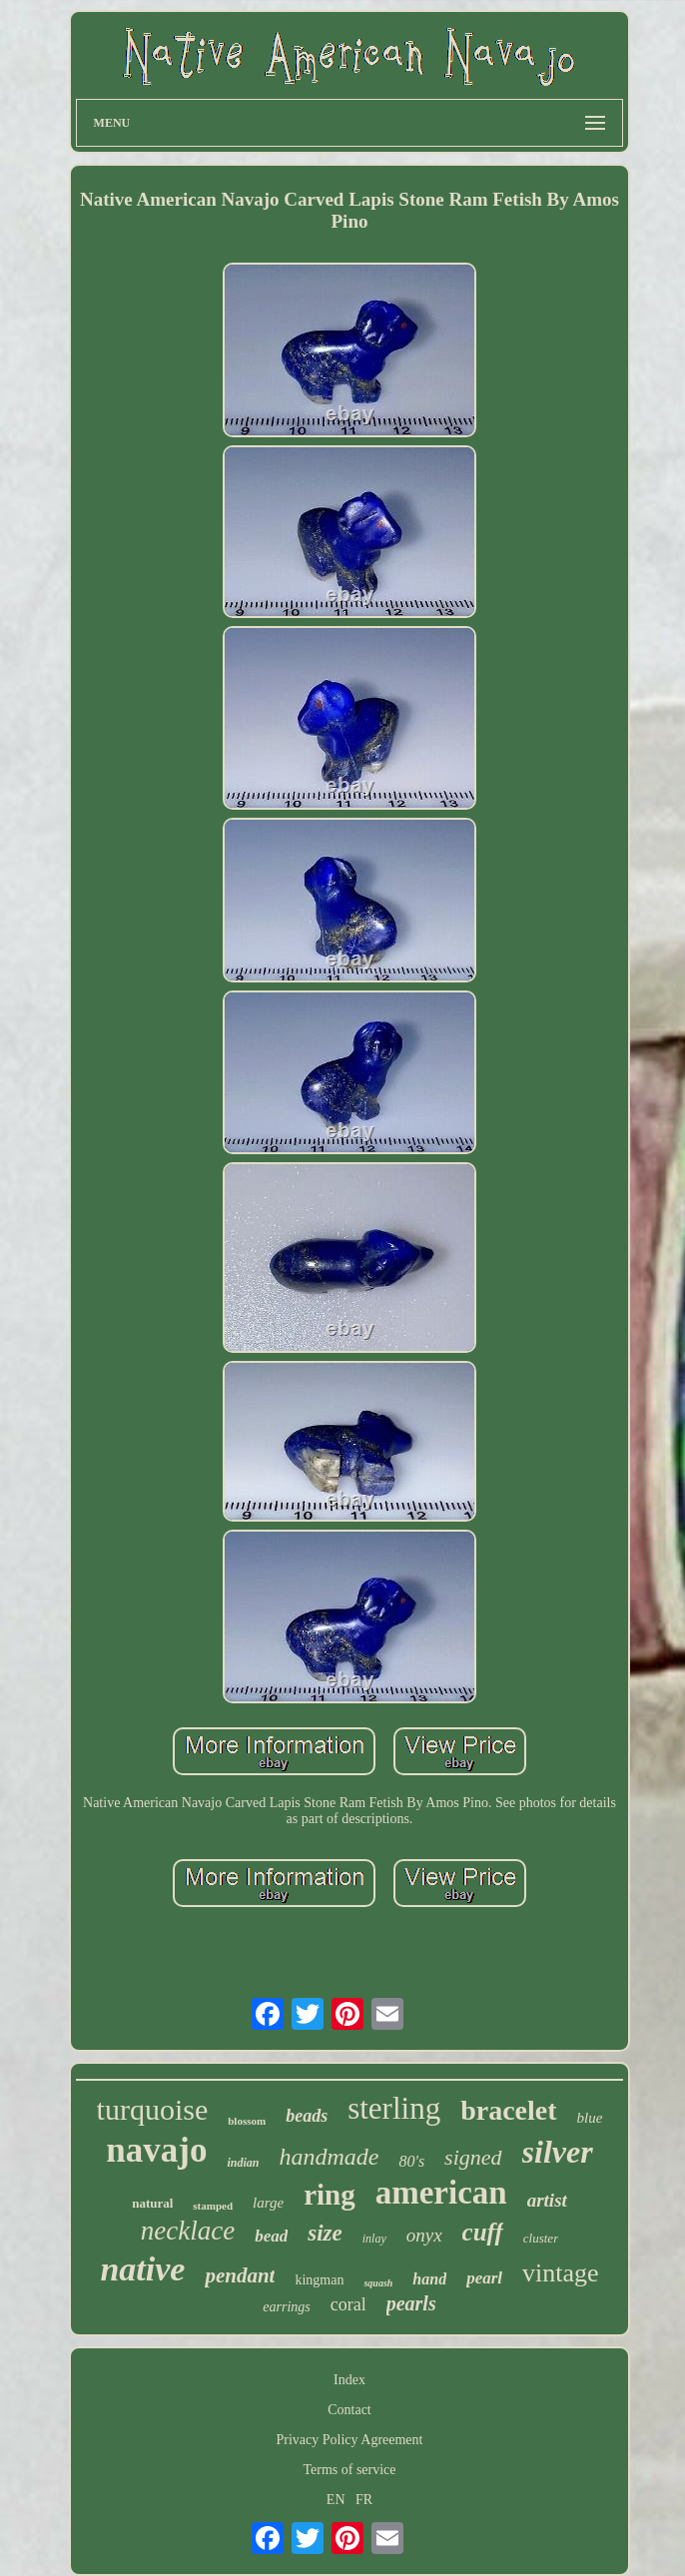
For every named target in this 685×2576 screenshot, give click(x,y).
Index (349, 2379)
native (142, 2269)
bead (271, 2236)
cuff (482, 2232)
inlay (374, 2239)
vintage (560, 2272)
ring (329, 2195)
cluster (540, 2238)
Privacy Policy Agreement (350, 2439)
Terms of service (349, 2469)
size (325, 2233)
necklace (188, 2231)
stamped (213, 2206)
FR (363, 2499)
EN (336, 2499)
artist (547, 2200)
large (268, 2203)
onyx (424, 2235)
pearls (411, 2303)
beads (307, 2116)
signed (472, 2157)
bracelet (508, 2110)
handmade (328, 2157)
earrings (286, 2306)
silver (557, 2152)
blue (590, 2118)
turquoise (153, 2109)
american (441, 2193)
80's (411, 2161)
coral (348, 2304)
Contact (349, 2409)
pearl (484, 2277)
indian (243, 2163)
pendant (240, 2275)
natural (152, 2203)
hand (429, 2278)
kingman (319, 2279)
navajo (156, 2150)
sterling (393, 2108)
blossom (247, 2121)
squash (377, 2282)
